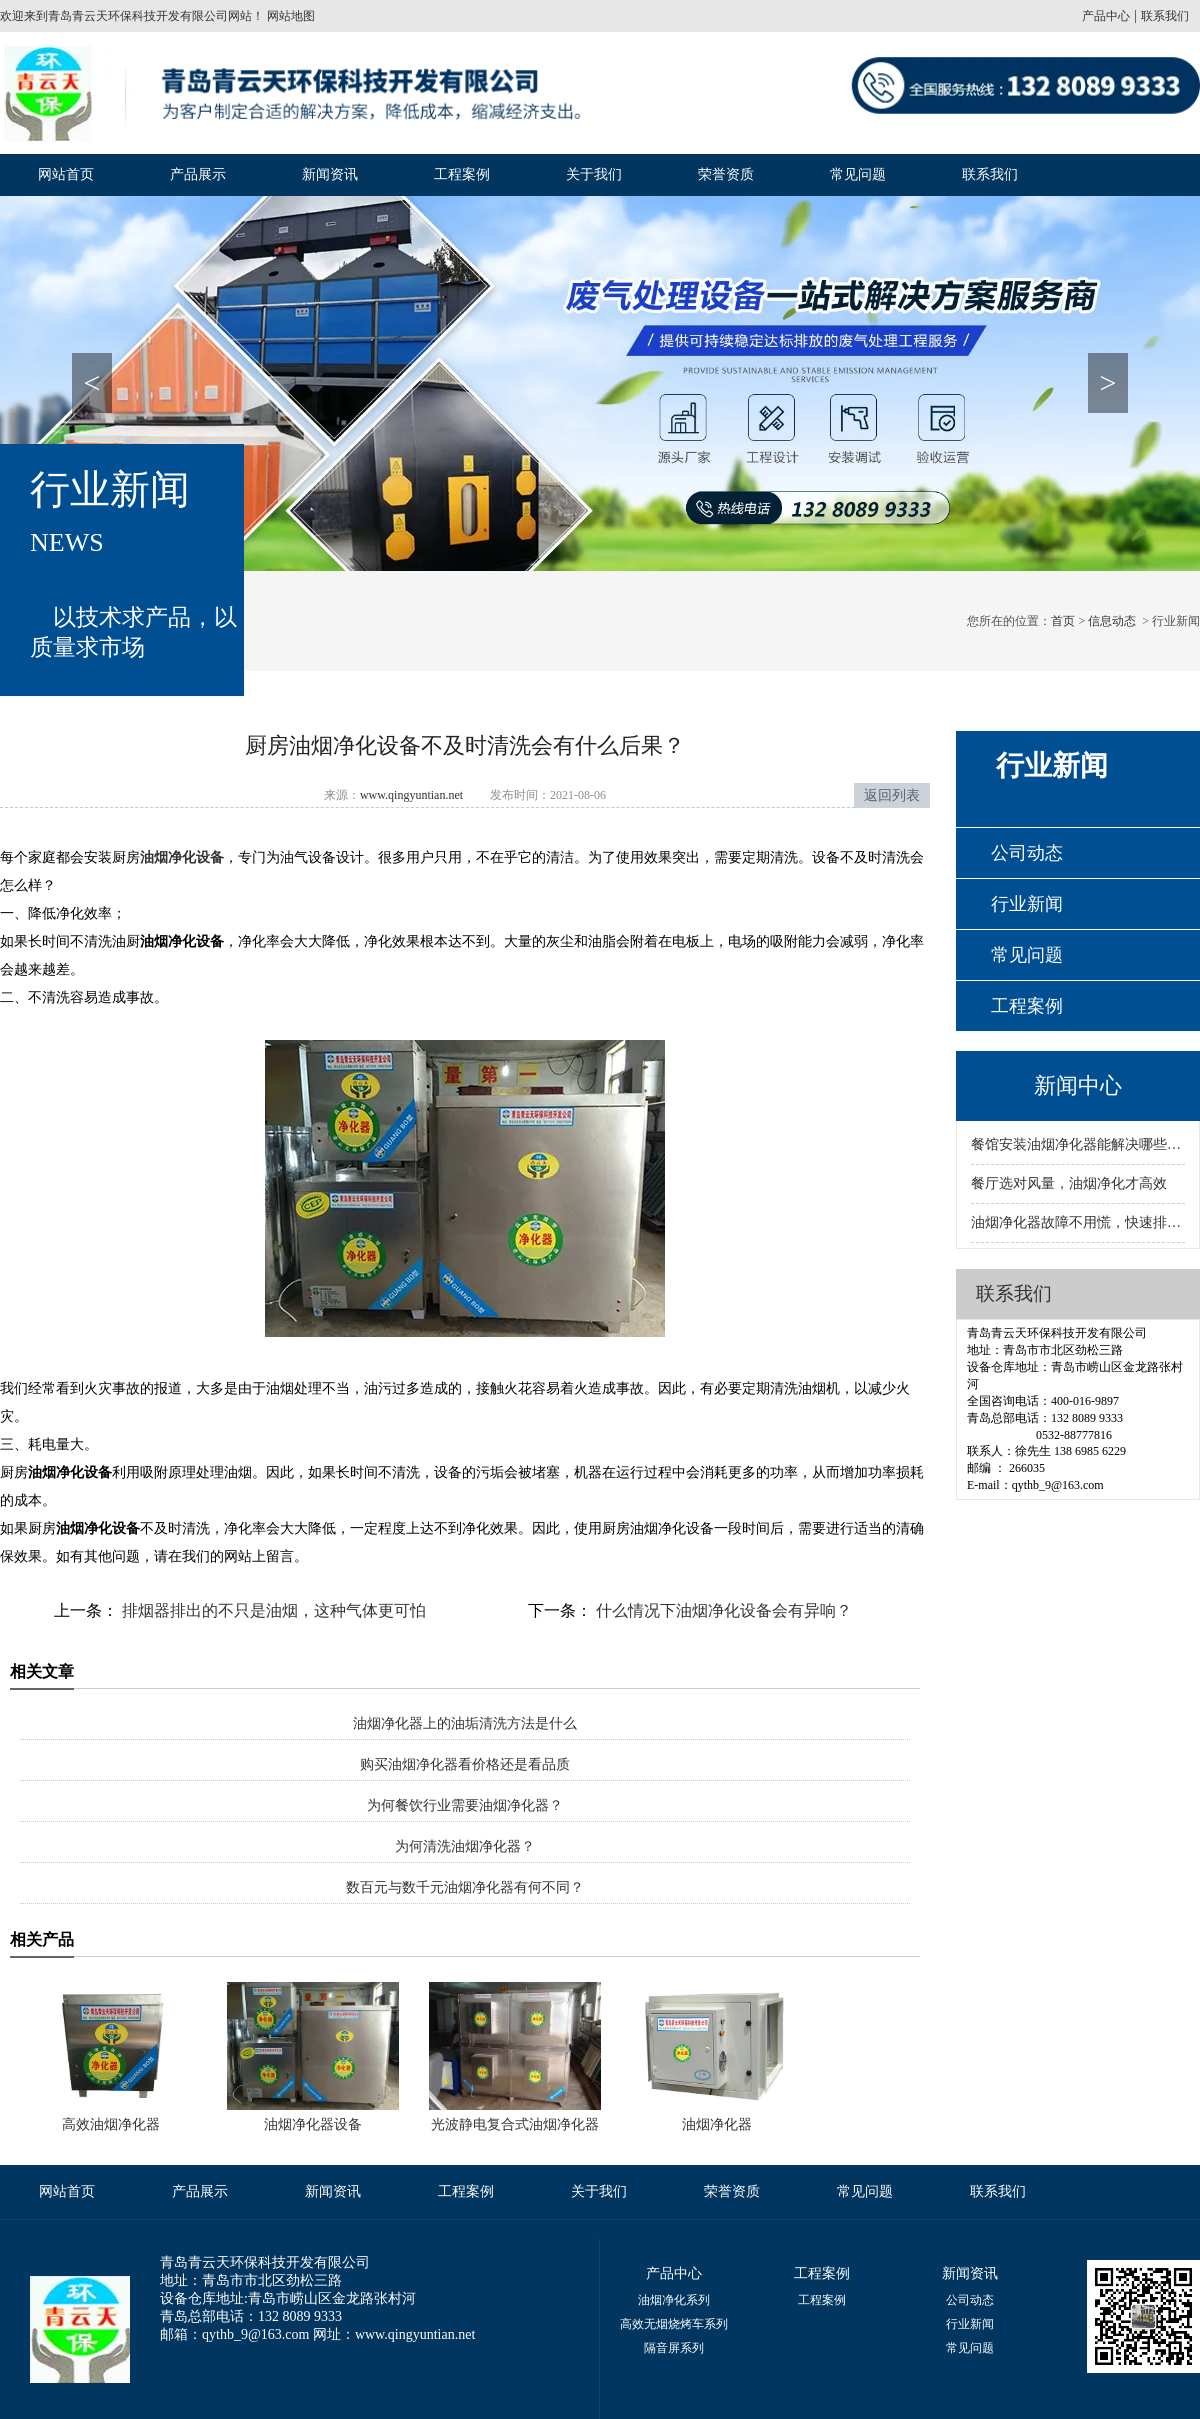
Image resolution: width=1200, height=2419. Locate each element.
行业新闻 (1027, 904)
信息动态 (1112, 621)
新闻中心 (1078, 1085)
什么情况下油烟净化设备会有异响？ (722, 1610)
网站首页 (66, 174)
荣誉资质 (726, 174)
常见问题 (858, 174)
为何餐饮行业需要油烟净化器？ (465, 1805)
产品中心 (1106, 16)
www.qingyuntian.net (411, 795)
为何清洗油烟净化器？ (465, 1846)
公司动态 (1027, 853)
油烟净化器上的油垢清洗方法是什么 (465, 1723)
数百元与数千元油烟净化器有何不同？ (465, 1887)
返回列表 (892, 795)
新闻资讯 (330, 174)
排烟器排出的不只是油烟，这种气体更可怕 (272, 1610)
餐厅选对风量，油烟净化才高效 (1069, 1183)
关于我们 (594, 174)
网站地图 (289, 16)
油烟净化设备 (182, 857)
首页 (1063, 621)
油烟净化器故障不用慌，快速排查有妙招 (1078, 1222)
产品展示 (198, 174)
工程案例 (462, 174)
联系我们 (1165, 16)
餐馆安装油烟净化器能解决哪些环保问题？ (1078, 1144)
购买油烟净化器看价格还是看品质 (465, 1764)
